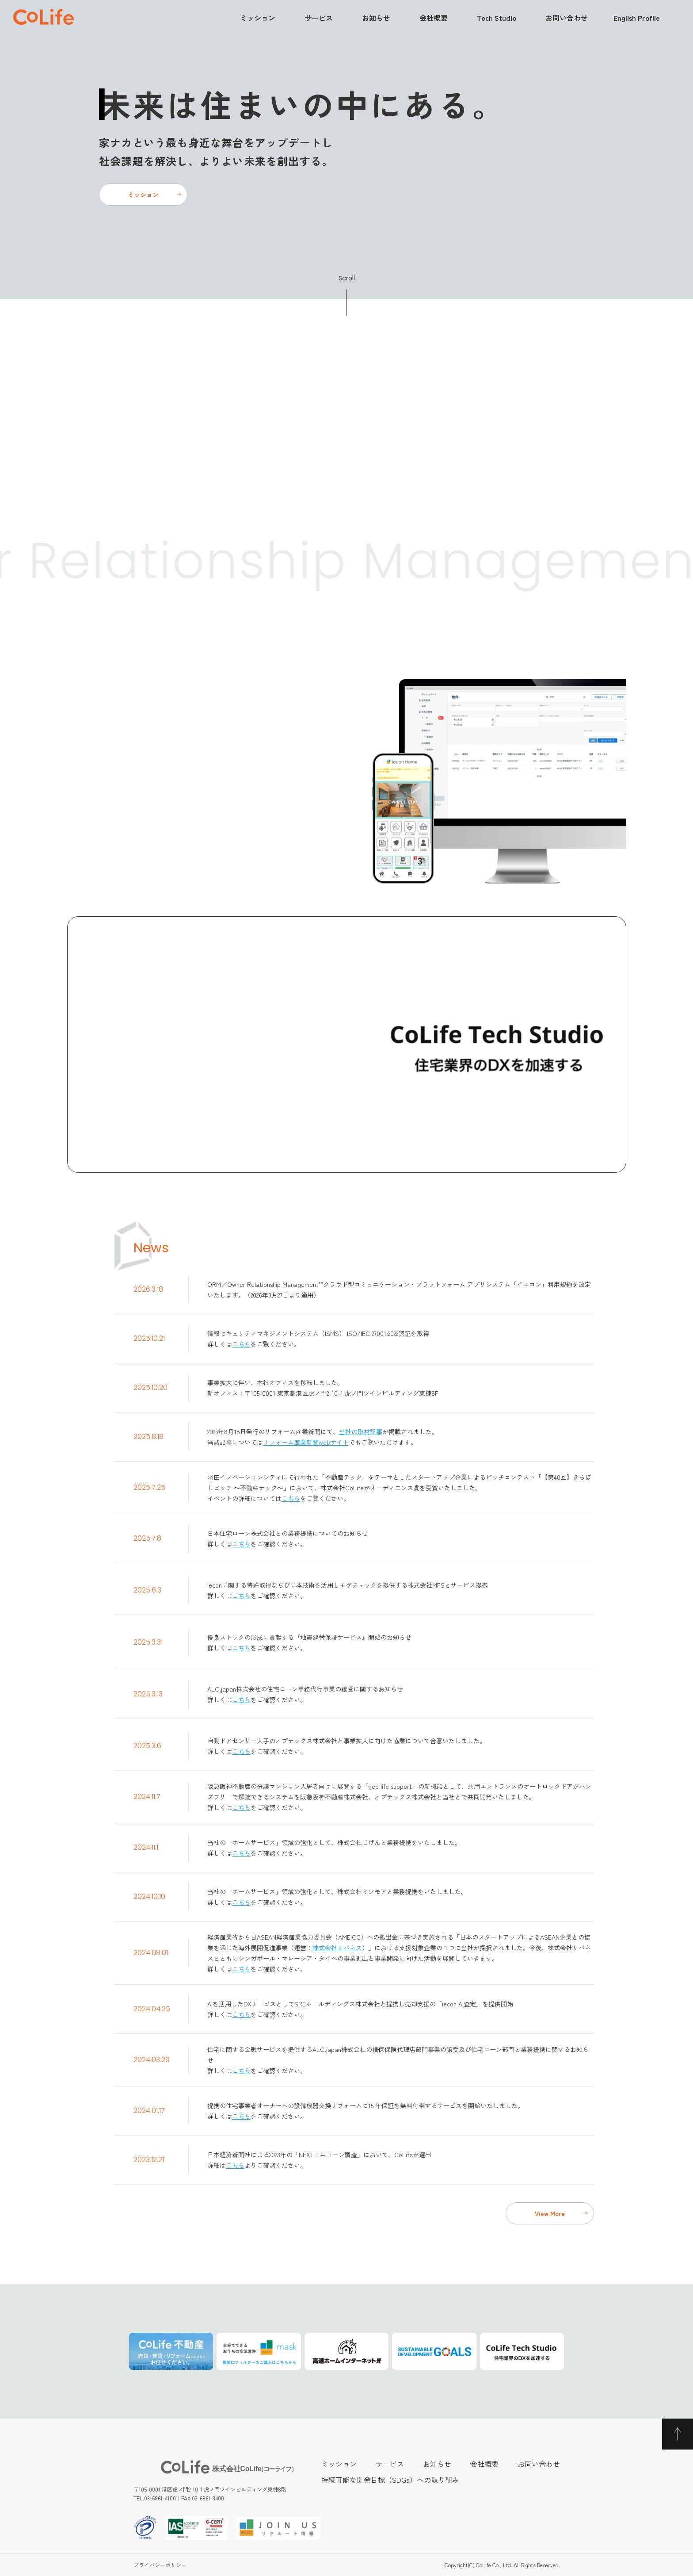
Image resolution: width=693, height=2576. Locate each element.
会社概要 (433, 17)
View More (550, 2213)
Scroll (347, 278)
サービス (319, 17)
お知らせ (376, 17)
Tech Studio (496, 17)
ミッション (257, 17)
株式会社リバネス (337, 1947)
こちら (241, 1344)
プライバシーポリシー (160, 2564)
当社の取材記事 (360, 1431)
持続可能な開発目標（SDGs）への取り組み (390, 2479)
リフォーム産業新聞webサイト (306, 1442)
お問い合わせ (566, 17)
